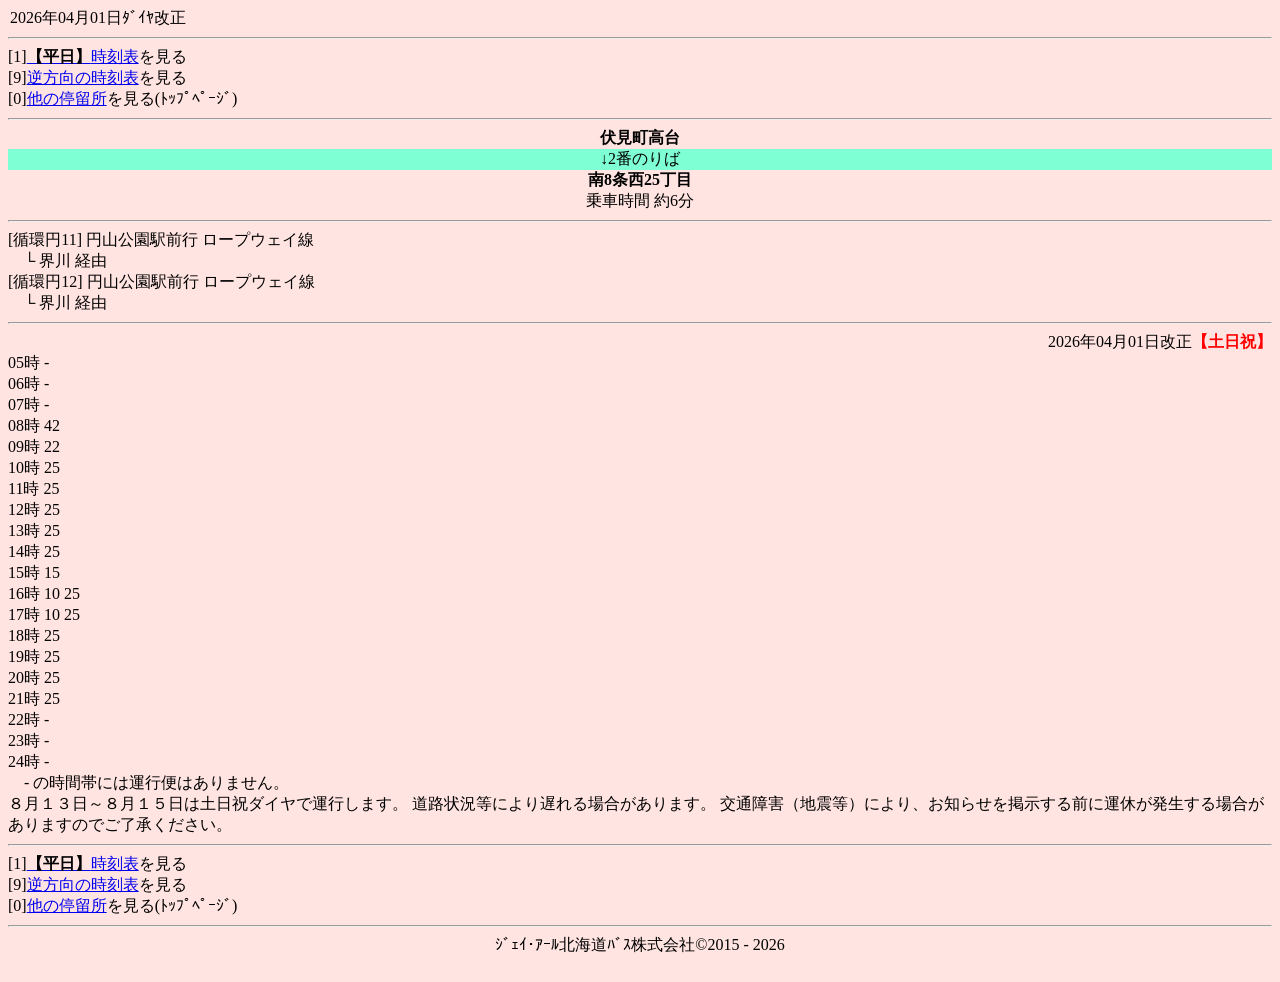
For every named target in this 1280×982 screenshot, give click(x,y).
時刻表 (83, 56)
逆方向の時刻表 (83, 77)
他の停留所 (67, 98)
